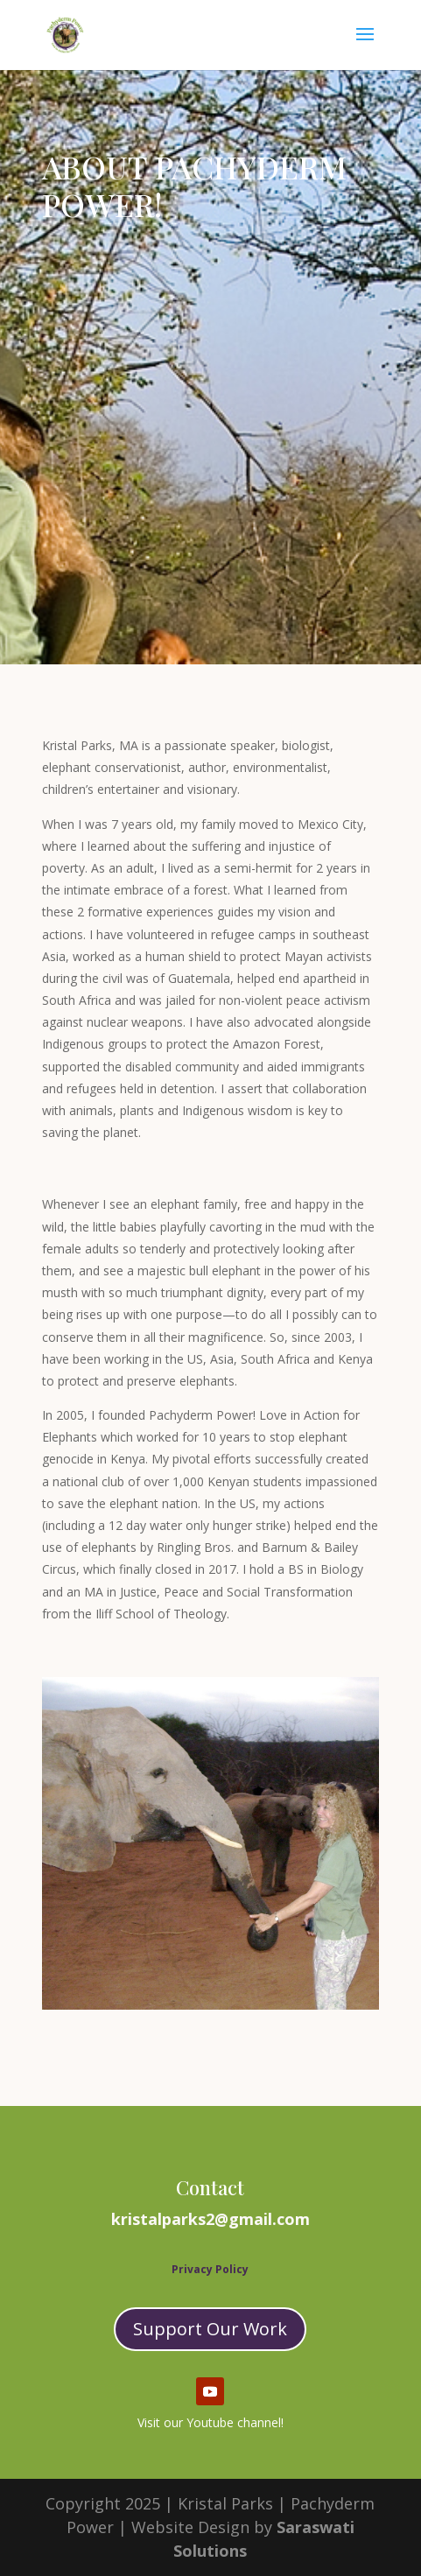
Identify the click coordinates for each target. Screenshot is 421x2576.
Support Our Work (210, 2329)
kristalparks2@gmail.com (210, 2218)
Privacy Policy (210, 2269)
